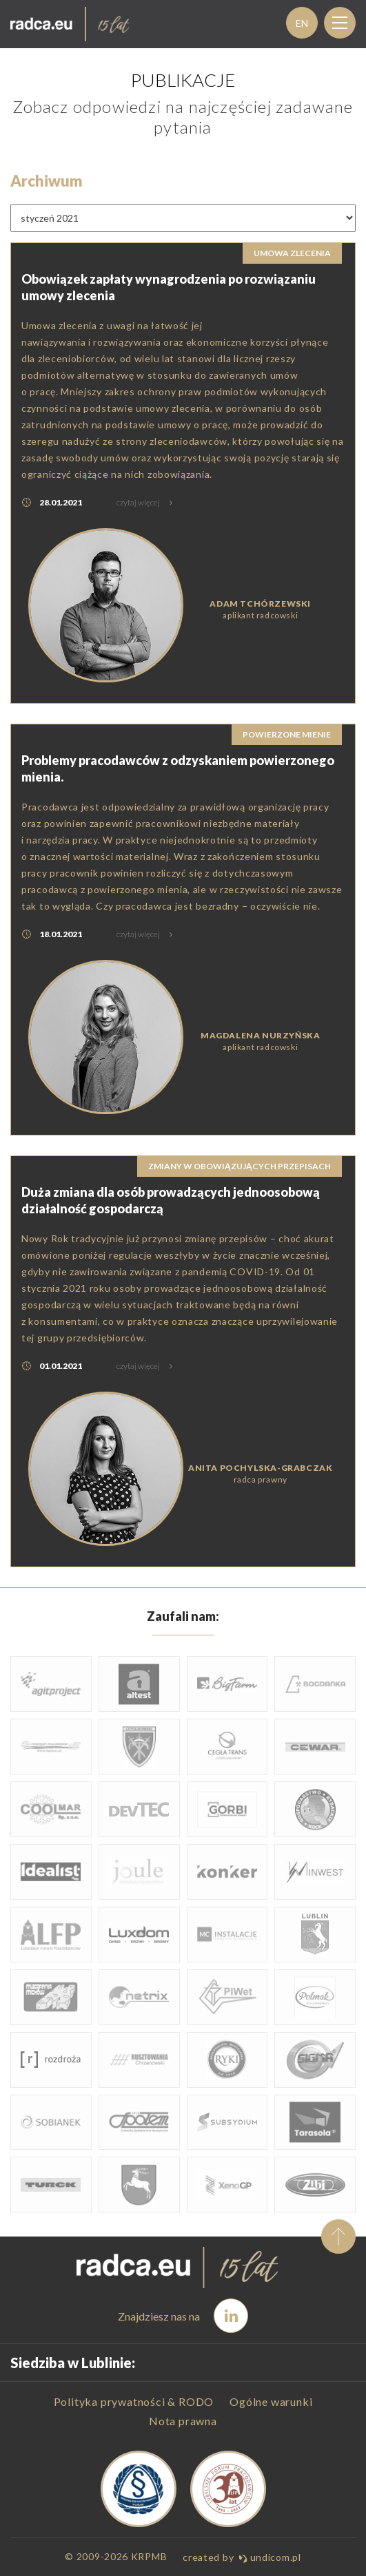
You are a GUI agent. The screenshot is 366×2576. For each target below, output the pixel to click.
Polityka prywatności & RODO (134, 2401)
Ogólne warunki (271, 2401)
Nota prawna (183, 2420)
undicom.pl (269, 2557)
